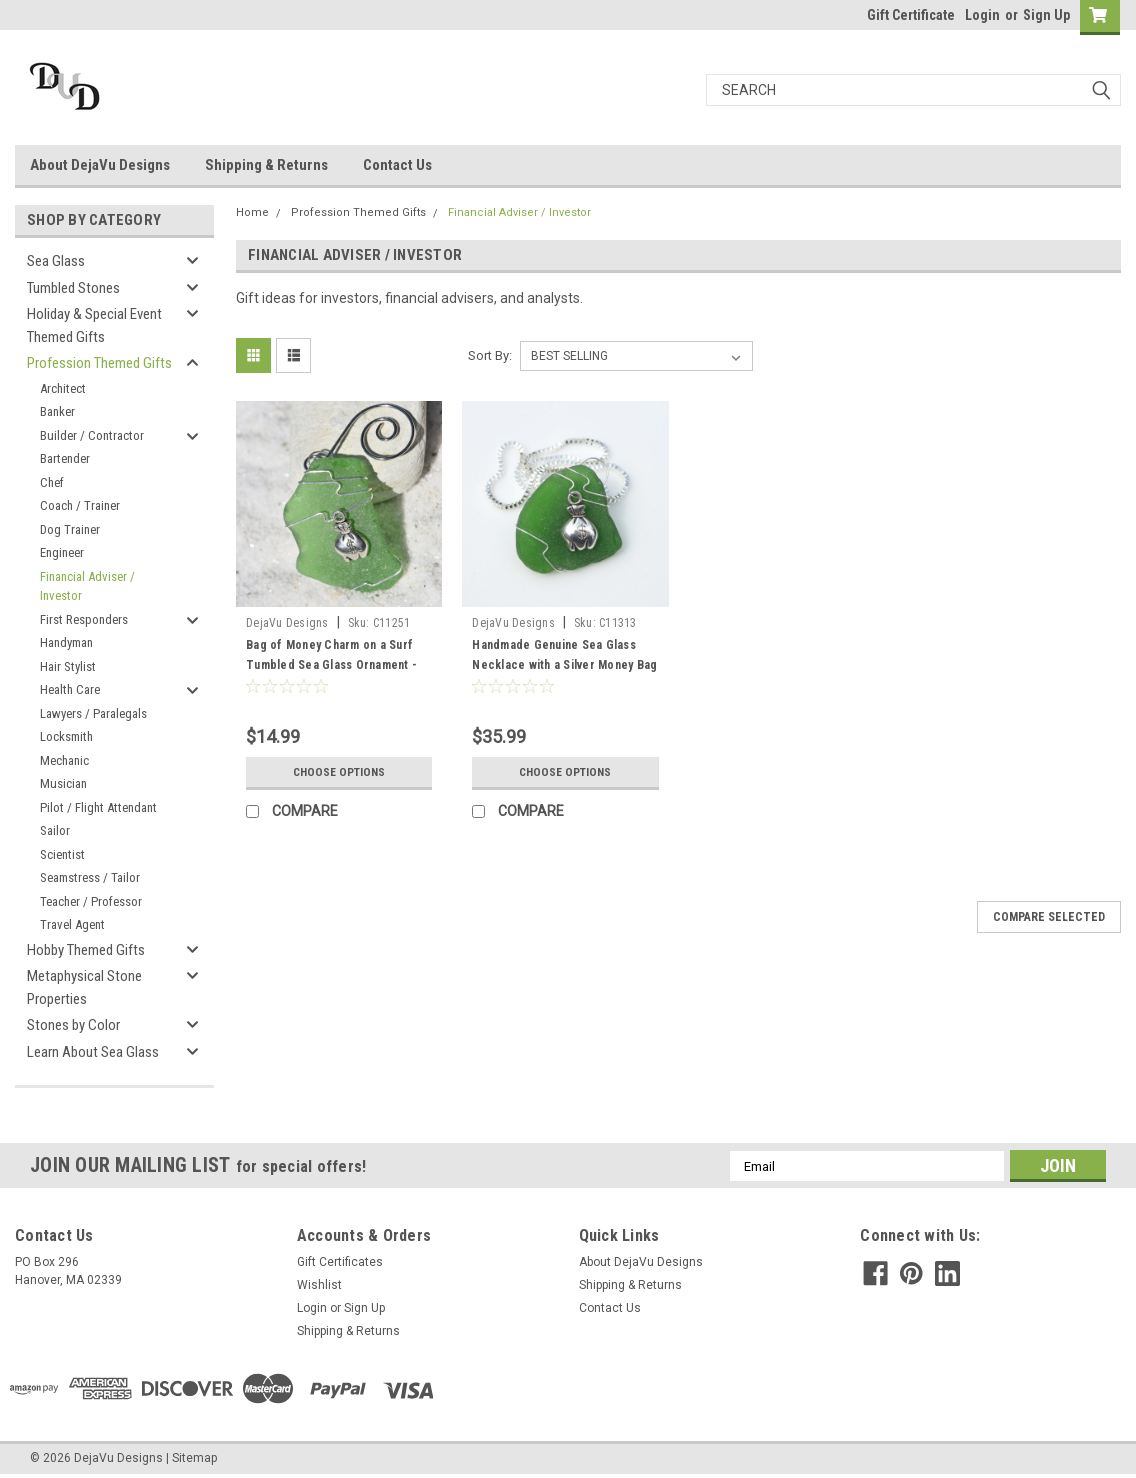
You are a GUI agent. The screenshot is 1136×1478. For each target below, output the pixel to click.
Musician (63, 783)
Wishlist (319, 1285)
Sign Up (1046, 15)
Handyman (66, 642)
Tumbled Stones (73, 288)
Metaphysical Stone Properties (84, 987)
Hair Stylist (68, 666)
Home (252, 212)
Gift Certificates (340, 1262)
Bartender (65, 458)
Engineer (62, 552)
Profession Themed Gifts (99, 363)
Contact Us (397, 165)
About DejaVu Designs (100, 165)
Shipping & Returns (266, 165)
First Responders (84, 619)
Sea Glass (56, 261)
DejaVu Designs (287, 623)
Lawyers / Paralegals (93, 713)
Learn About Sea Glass (93, 1052)
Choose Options (339, 772)
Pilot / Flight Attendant (98, 807)
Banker (57, 411)
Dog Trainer (70, 529)
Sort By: (490, 355)
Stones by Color (73, 1025)
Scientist (62, 854)
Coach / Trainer (80, 505)
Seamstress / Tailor (90, 877)
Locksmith (66, 736)
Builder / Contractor (92, 435)
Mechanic (64, 760)
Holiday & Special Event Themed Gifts (94, 325)
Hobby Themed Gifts (86, 950)
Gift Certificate (911, 15)
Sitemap (194, 1458)
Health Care (70, 689)
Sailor (55, 830)
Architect (63, 388)
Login (982, 15)
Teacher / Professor (91, 901)
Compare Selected (1049, 917)
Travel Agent (72, 924)
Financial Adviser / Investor (87, 586)
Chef (52, 482)
